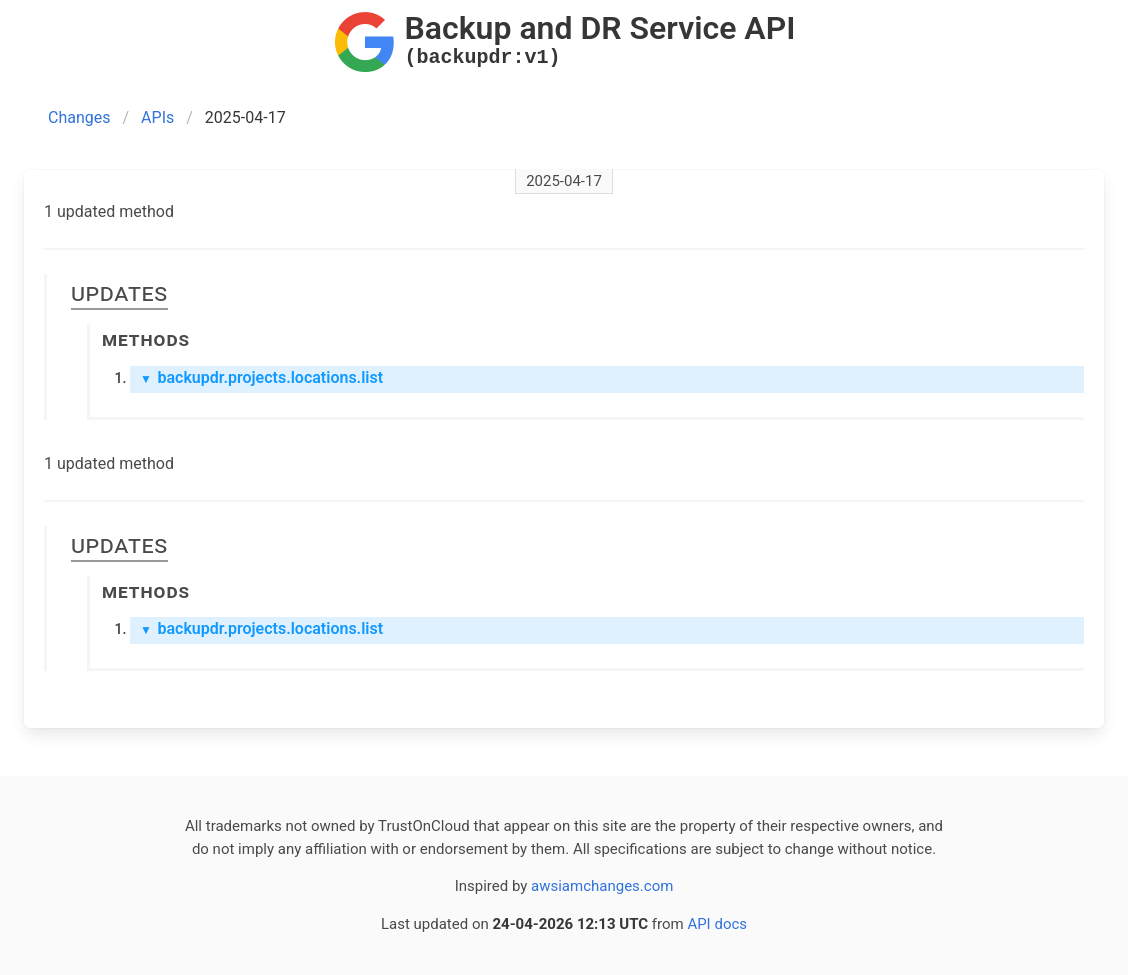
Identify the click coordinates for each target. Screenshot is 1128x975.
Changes (79, 117)
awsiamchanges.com (602, 886)
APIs (157, 117)
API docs (717, 924)
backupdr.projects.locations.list (261, 377)
